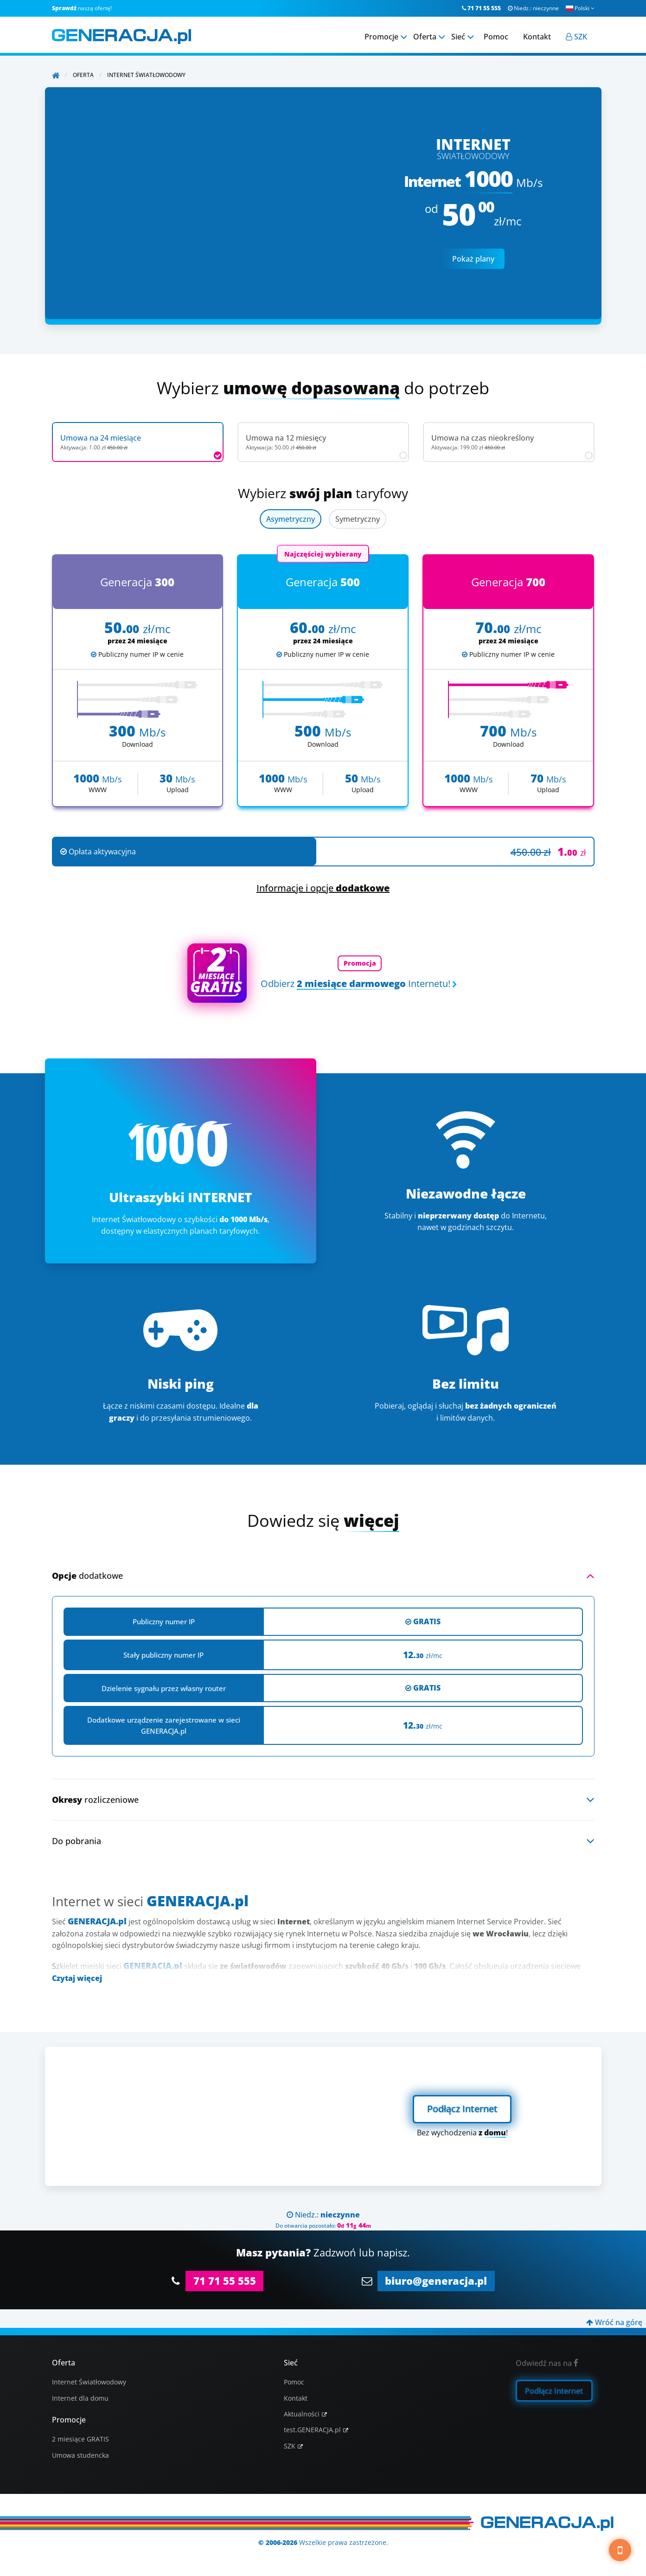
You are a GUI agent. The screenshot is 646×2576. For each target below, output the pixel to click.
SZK (289, 2445)
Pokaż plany (473, 259)
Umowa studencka (80, 2455)
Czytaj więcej (77, 1978)
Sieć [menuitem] (458, 37)
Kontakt (295, 2398)
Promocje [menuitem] (381, 37)
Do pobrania (76, 1840)
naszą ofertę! (82, 8)
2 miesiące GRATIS (80, 2439)
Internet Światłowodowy (89, 2381)
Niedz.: (533, 8)
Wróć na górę (614, 2322)
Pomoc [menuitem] (496, 37)
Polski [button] (580, 8)
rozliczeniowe (95, 1799)
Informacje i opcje (323, 888)
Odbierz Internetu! (355, 983)
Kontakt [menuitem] (537, 37)
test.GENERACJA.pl (312, 2429)
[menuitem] (576, 36)
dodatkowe (87, 1575)
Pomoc (294, 2381)
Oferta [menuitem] (424, 37)
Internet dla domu (80, 2398)
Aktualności (302, 2413)
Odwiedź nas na (547, 2363)
